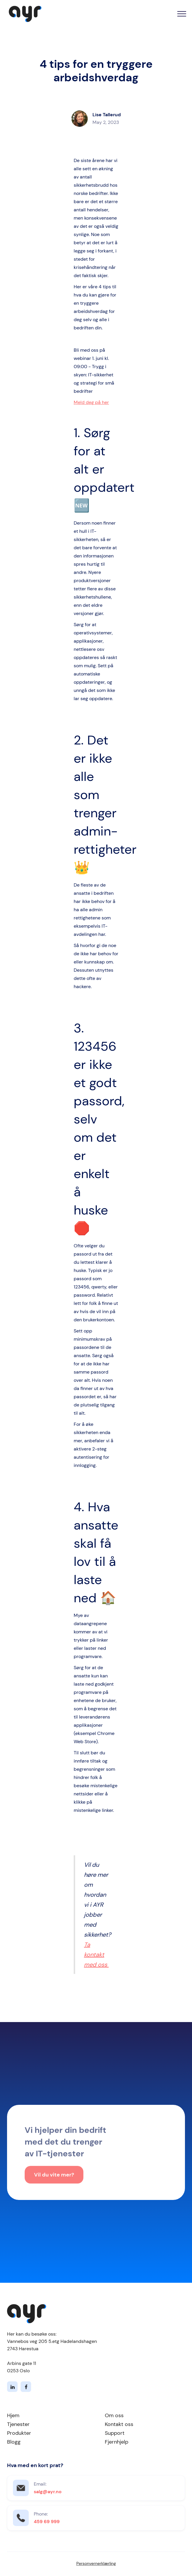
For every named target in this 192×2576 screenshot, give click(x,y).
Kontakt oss (119, 2424)
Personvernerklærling (96, 2563)
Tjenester (18, 2424)
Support (114, 2433)
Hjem (13, 2415)
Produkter (19, 2433)
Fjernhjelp (116, 2442)
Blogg (14, 2442)
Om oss (114, 2415)
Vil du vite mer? (54, 2175)
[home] (23, 14)
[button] (181, 13)
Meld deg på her (91, 402)
